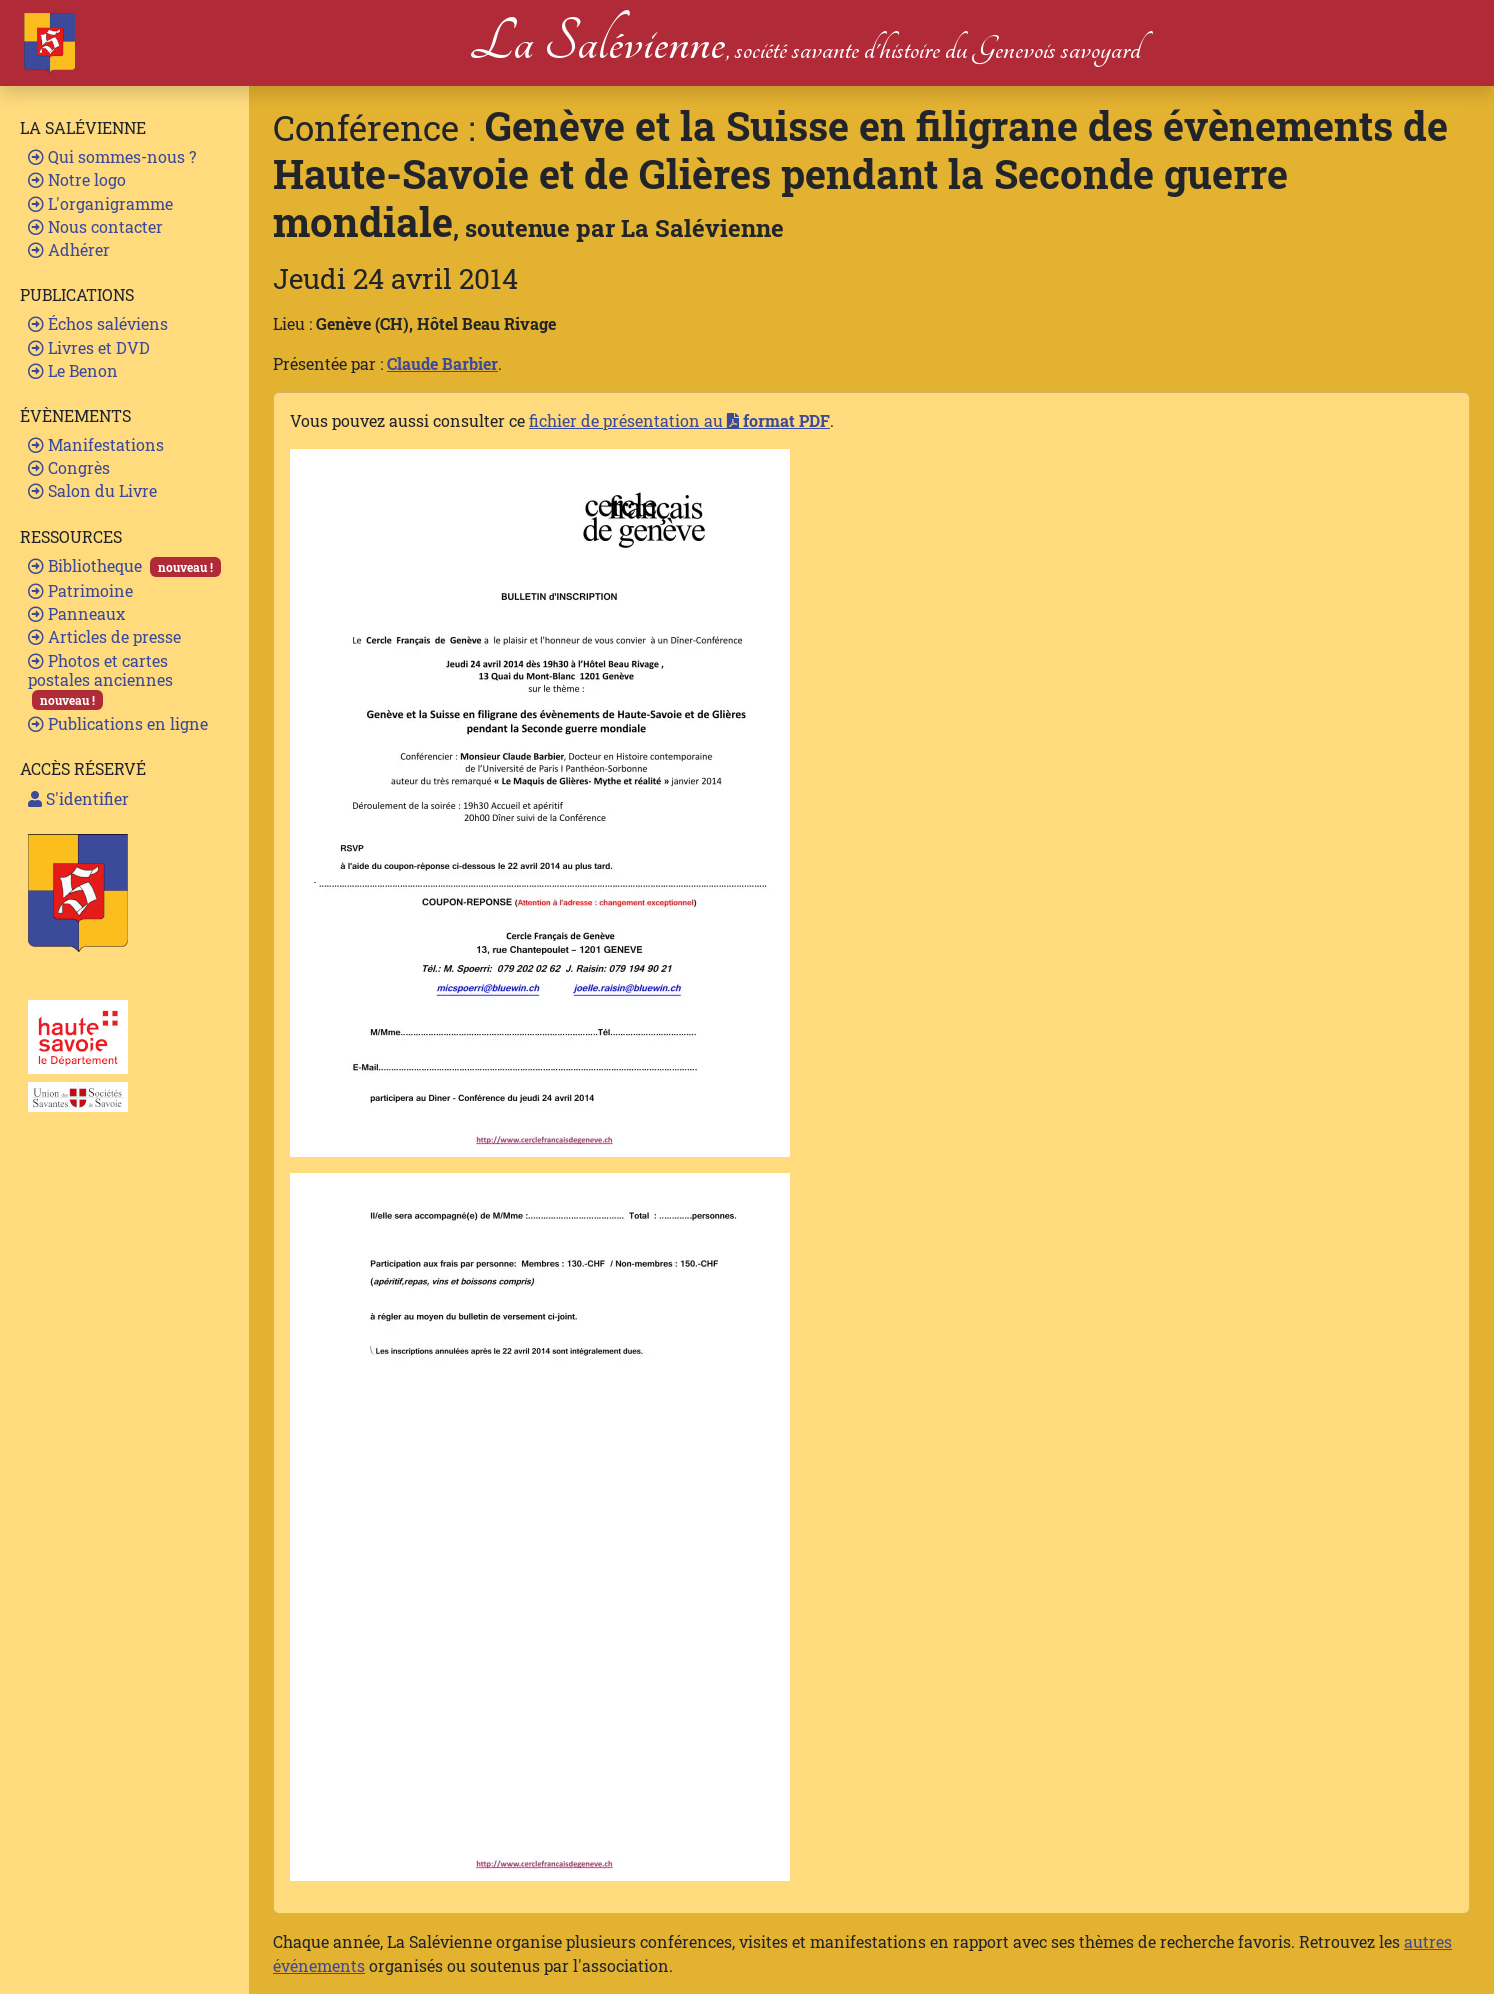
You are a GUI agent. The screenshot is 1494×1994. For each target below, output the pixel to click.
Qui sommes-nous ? (112, 156)
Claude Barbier (442, 363)
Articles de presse (104, 636)
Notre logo (77, 179)
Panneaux (76, 613)
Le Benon (73, 370)
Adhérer (69, 249)
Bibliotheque (124, 566)
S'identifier (78, 798)
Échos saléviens (98, 323)
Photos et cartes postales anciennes (100, 680)
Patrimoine (80, 590)
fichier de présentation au (679, 420)
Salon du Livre (92, 490)
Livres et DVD (89, 347)
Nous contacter (95, 226)
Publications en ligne (118, 723)
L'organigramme (100, 203)
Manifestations (96, 444)
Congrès (69, 467)
